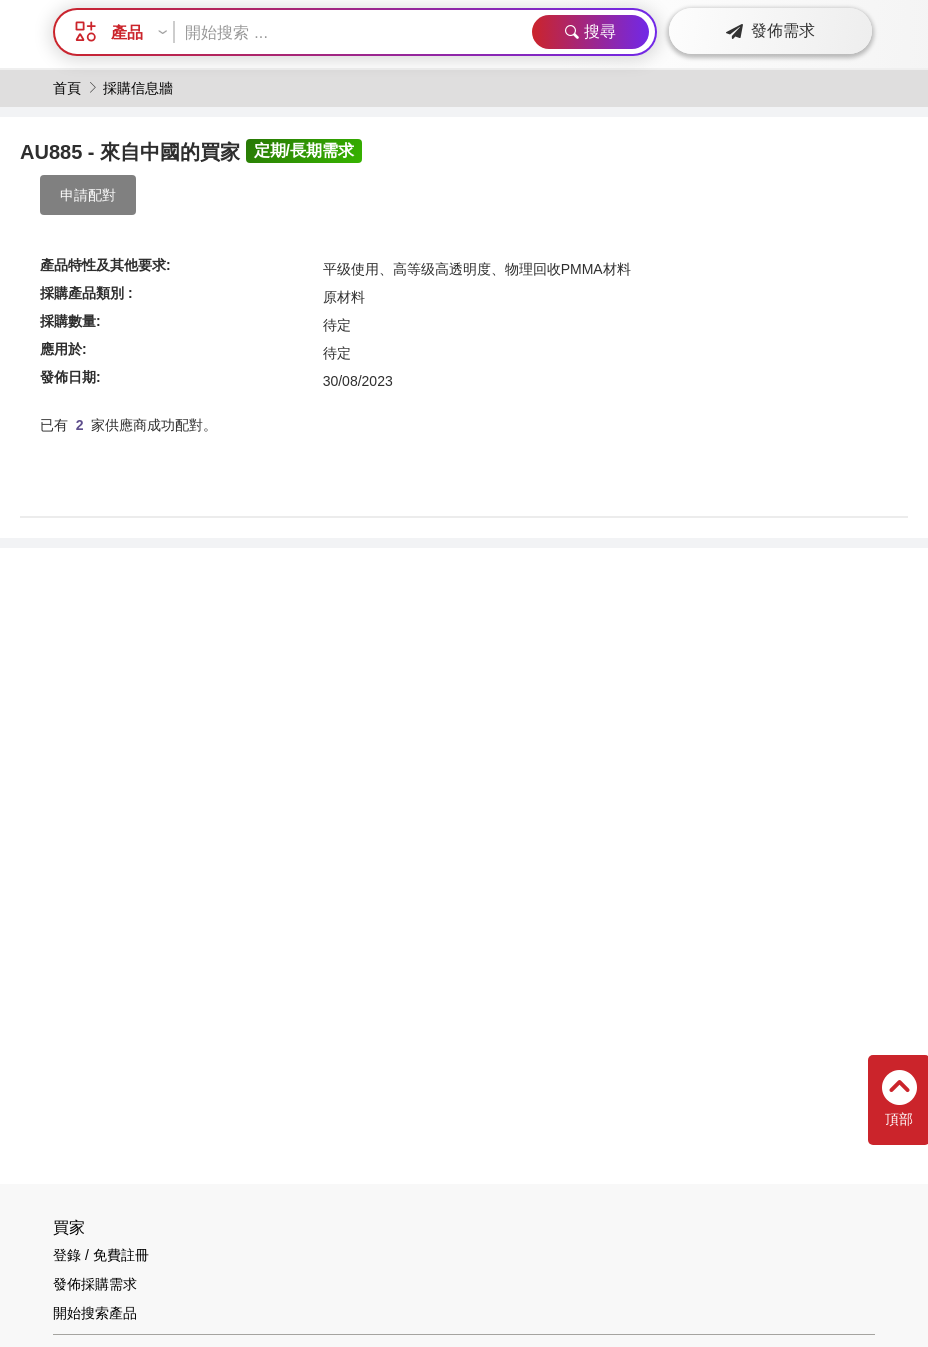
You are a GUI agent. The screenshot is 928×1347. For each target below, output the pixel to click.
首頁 (67, 88)
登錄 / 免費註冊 (101, 1255)
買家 (69, 1227)
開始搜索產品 (95, 1313)
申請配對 (88, 195)
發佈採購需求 (95, 1284)
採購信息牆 (138, 88)
